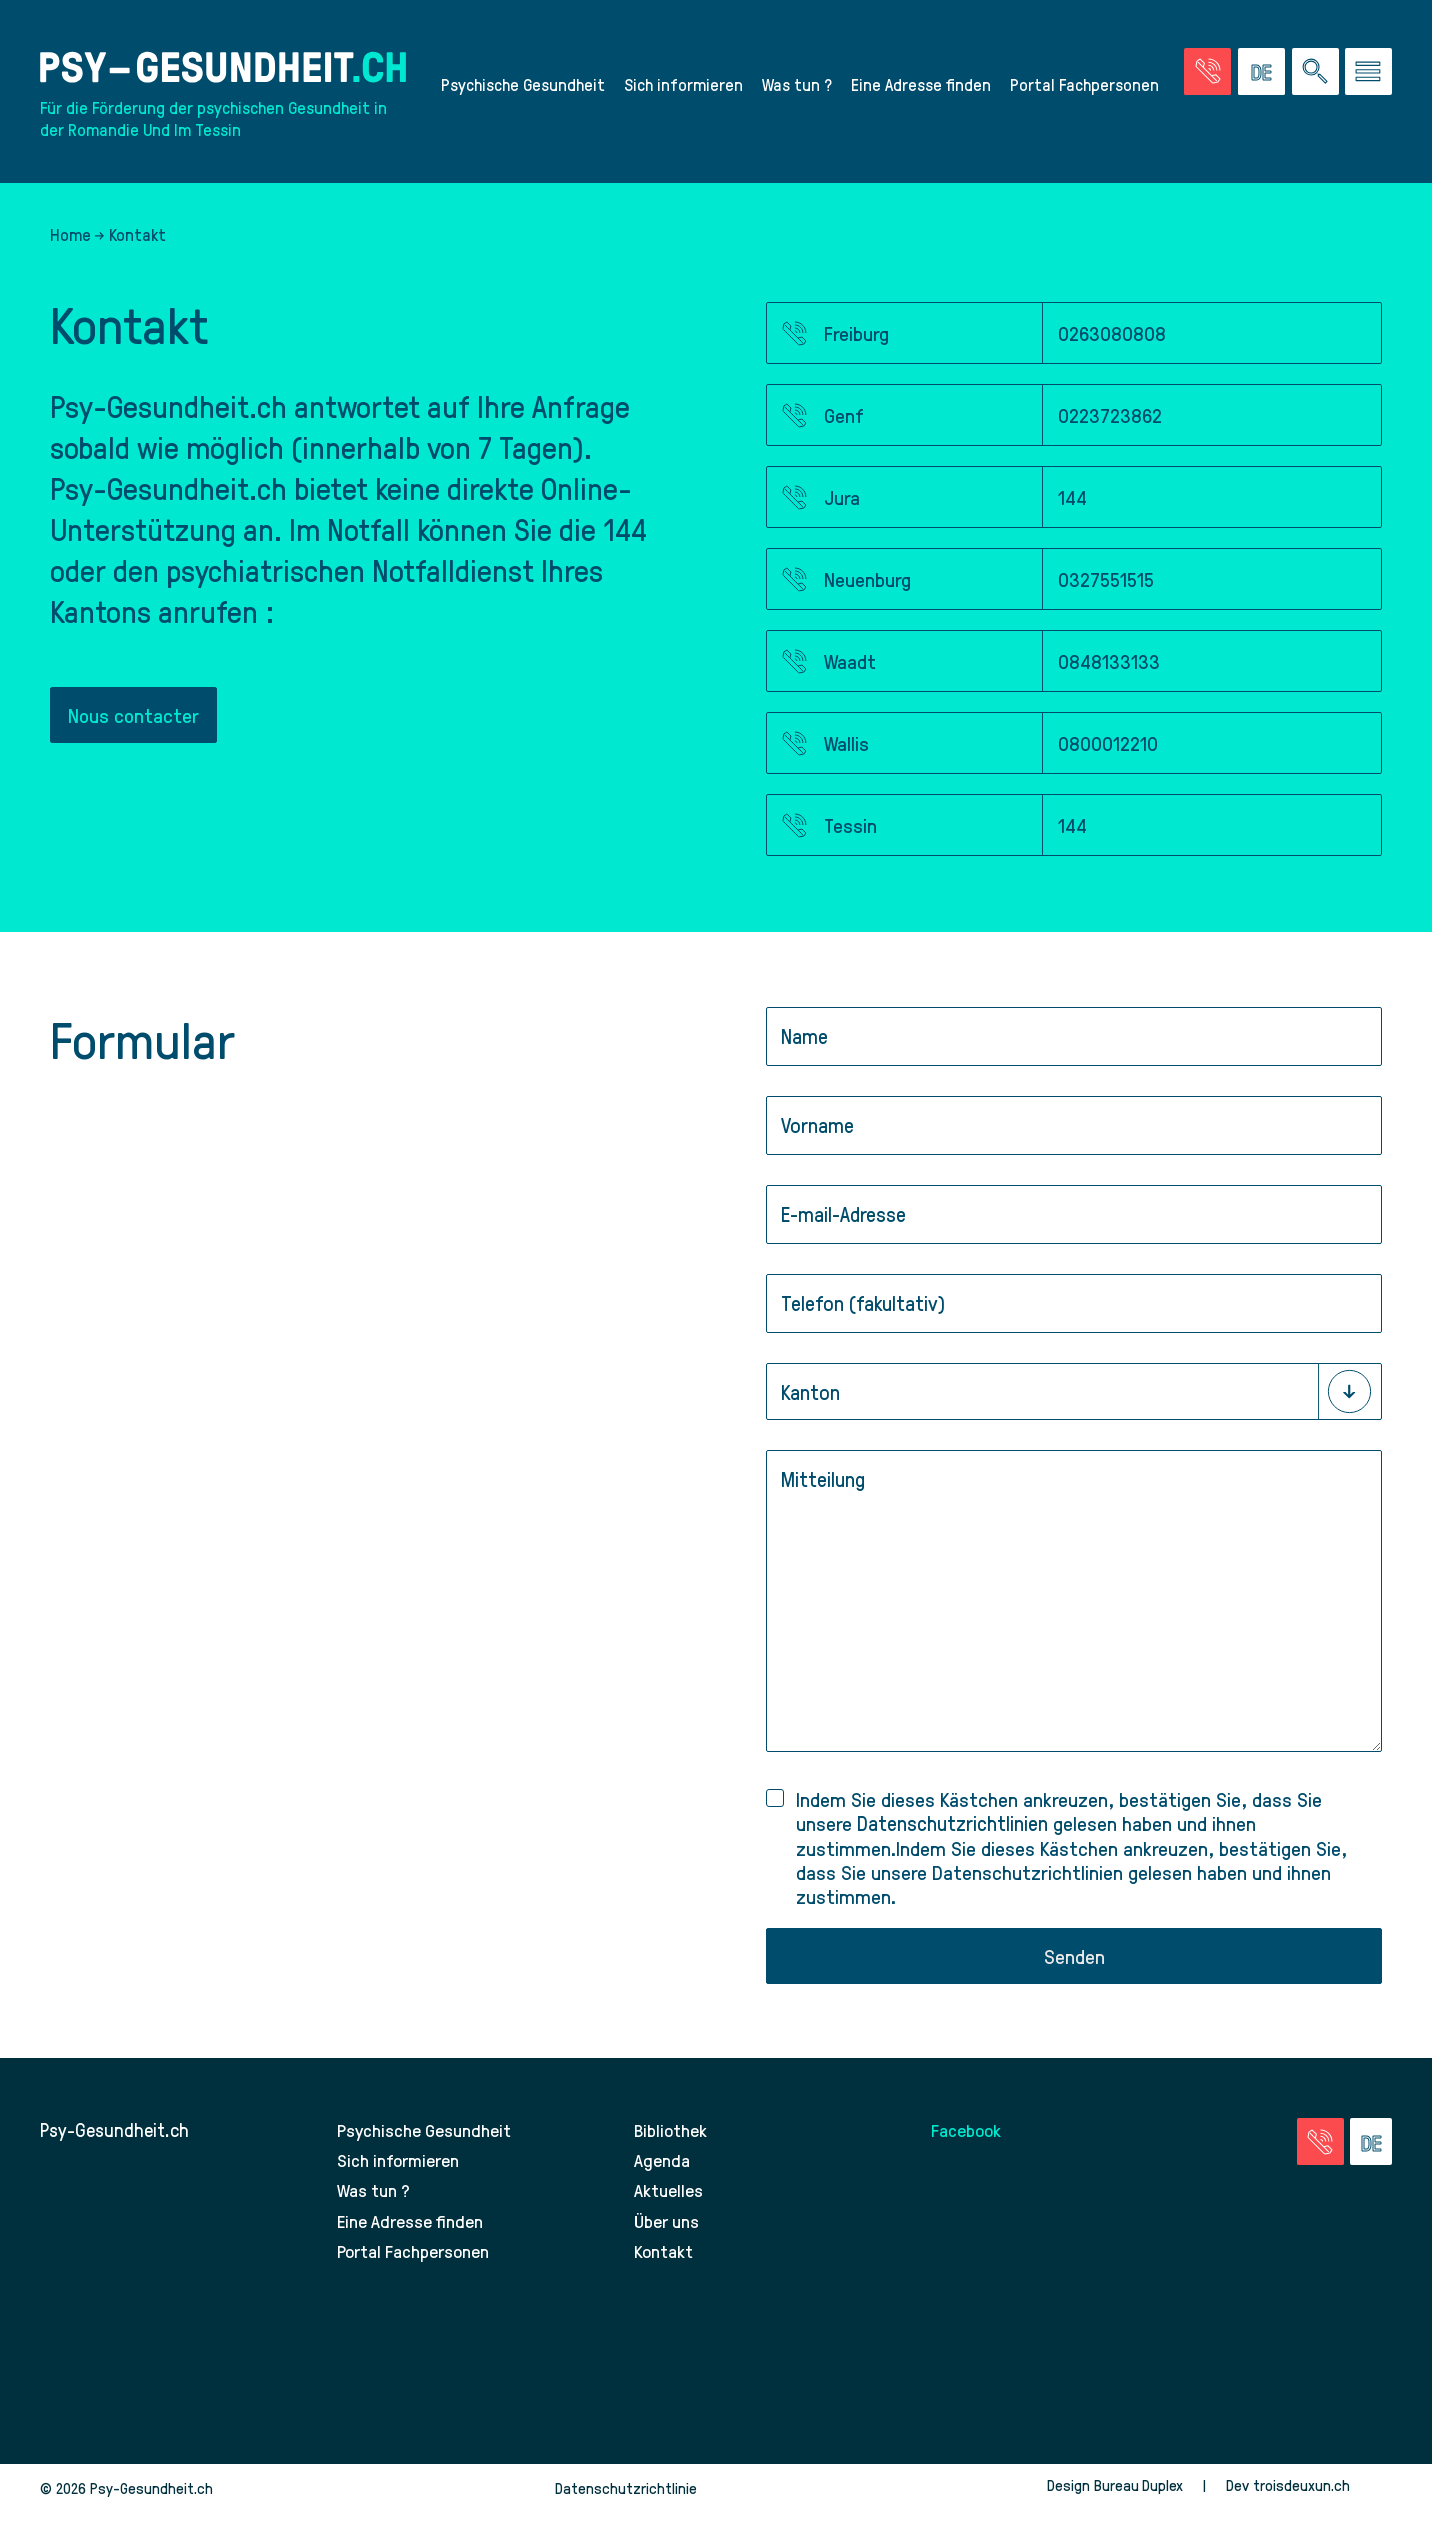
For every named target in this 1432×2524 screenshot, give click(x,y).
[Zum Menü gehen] (1368, 73)
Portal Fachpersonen (1084, 86)
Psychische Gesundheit (523, 86)
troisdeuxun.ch (1322, 2498)
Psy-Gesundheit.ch (114, 2145)
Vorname (817, 1136)
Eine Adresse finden (921, 86)
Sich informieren (683, 86)
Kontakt (664, 2263)
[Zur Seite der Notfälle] (1207, 73)
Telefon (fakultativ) (863, 1314)
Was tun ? (797, 86)
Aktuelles (669, 2204)
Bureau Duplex (1137, 2498)
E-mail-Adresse (843, 1225)
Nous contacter (134, 721)
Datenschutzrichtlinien (952, 1835)
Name (804, 1047)
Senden (1074, 1970)
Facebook (967, 2145)
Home (70, 239)
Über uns (668, 2234)
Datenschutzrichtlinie (626, 2501)
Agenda (662, 2174)
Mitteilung (823, 1490)
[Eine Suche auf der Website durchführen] (1315, 73)
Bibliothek (672, 2145)
